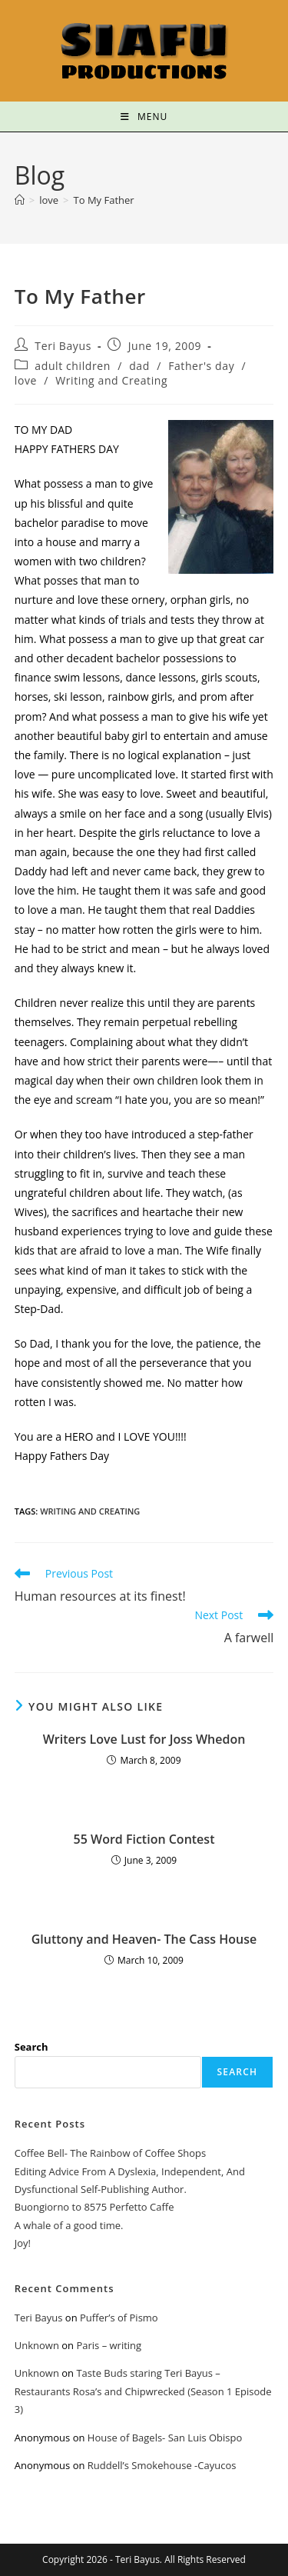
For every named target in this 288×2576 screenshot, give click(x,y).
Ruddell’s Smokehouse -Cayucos (162, 2465)
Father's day (201, 365)
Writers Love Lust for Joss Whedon (144, 1739)
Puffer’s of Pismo (119, 2317)
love (26, 380)
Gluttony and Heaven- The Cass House (144, 1939)
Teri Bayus (63, 345)
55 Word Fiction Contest (144, 1839)
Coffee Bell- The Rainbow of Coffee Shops (110, 2153)
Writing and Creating (111, 380)
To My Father (104, 200)
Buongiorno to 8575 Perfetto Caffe (94, 2207)
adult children (73, 365)
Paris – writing (108, 2345)
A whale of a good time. (69, 2225)
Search (31, 2047)
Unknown (37, 2345)
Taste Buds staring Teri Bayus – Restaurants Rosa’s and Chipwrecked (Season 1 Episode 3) (143, 2391)
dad (139, 365)
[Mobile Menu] (144, 117)
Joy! (23, 2243)
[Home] (20, 200)
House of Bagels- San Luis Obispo (165, 2437)
